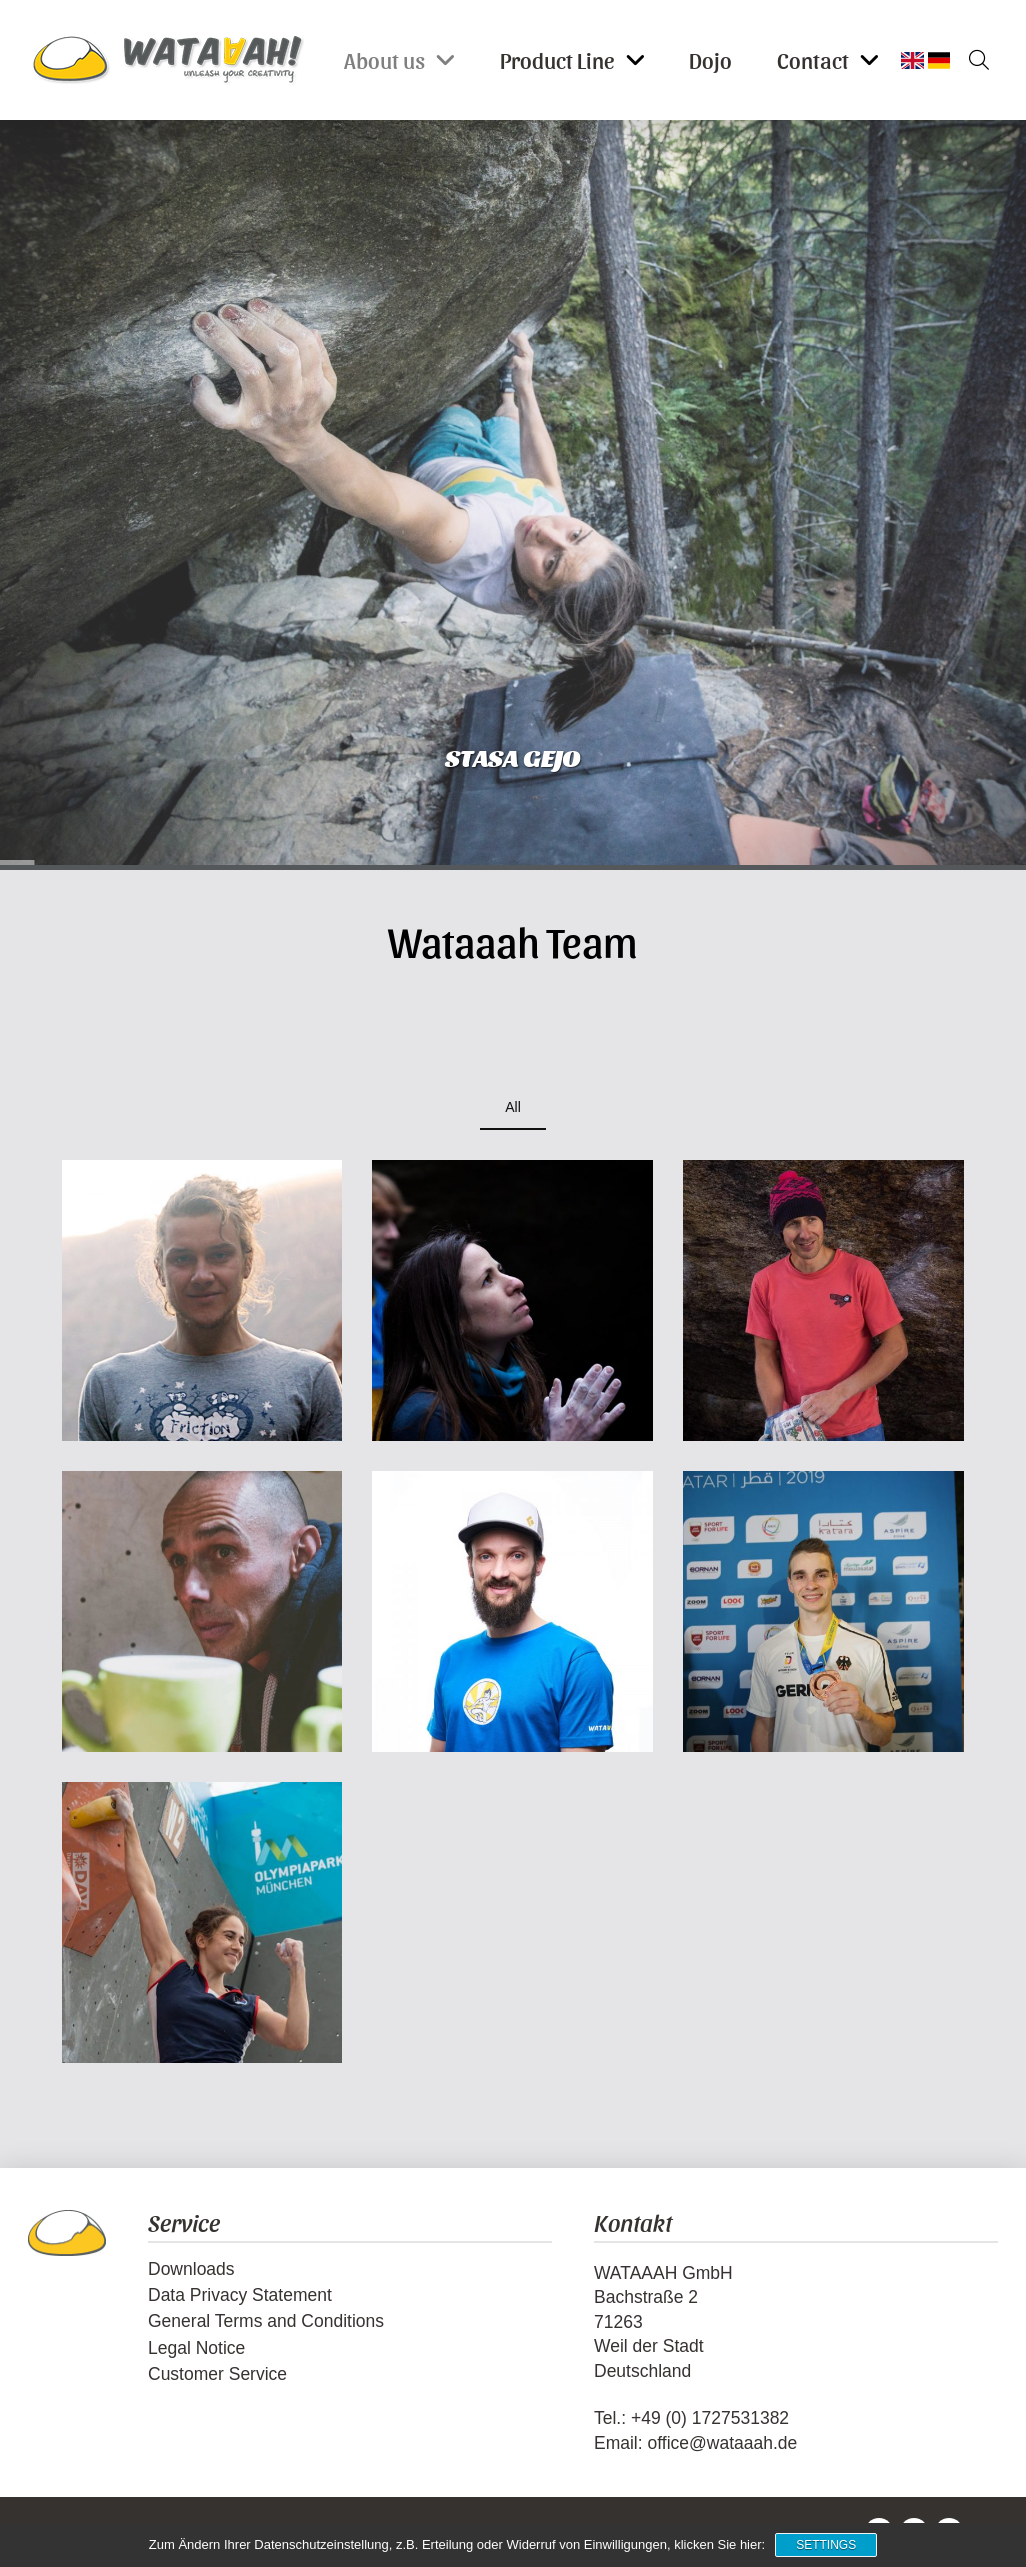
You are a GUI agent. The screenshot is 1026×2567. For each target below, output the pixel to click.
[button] (972, 60)
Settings (826, 2545)
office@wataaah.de (722, 2443)
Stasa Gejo (512, 756)
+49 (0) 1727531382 (710, 2418)
